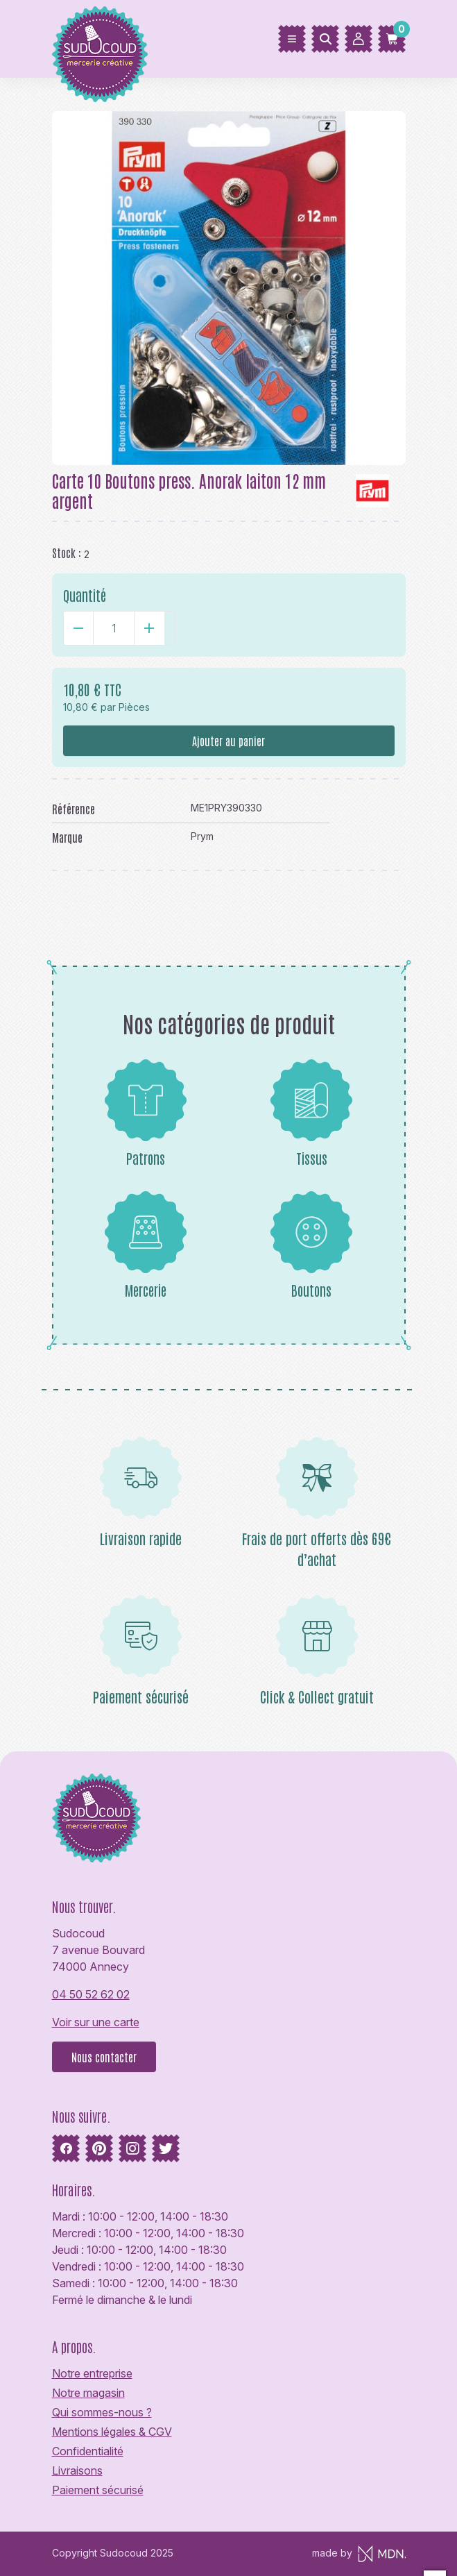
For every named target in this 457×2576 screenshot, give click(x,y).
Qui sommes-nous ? (102, 2412)
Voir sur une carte (95, 2022)
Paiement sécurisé (98, 2490)
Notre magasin (88, 2393)
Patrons (145, 1113)
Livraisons (77, 2470)
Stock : (66, 552)
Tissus (311, 1113)
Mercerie (145, 1244)
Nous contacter (104, 2057)
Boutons (311, 1244)
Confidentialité (87, 2451)
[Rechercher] (325, 39)
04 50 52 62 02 (91, 1994)
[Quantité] (114, 628)
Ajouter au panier (228, 741)
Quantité (84, 595)
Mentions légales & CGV (112, 2432)
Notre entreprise (92, 2373)
